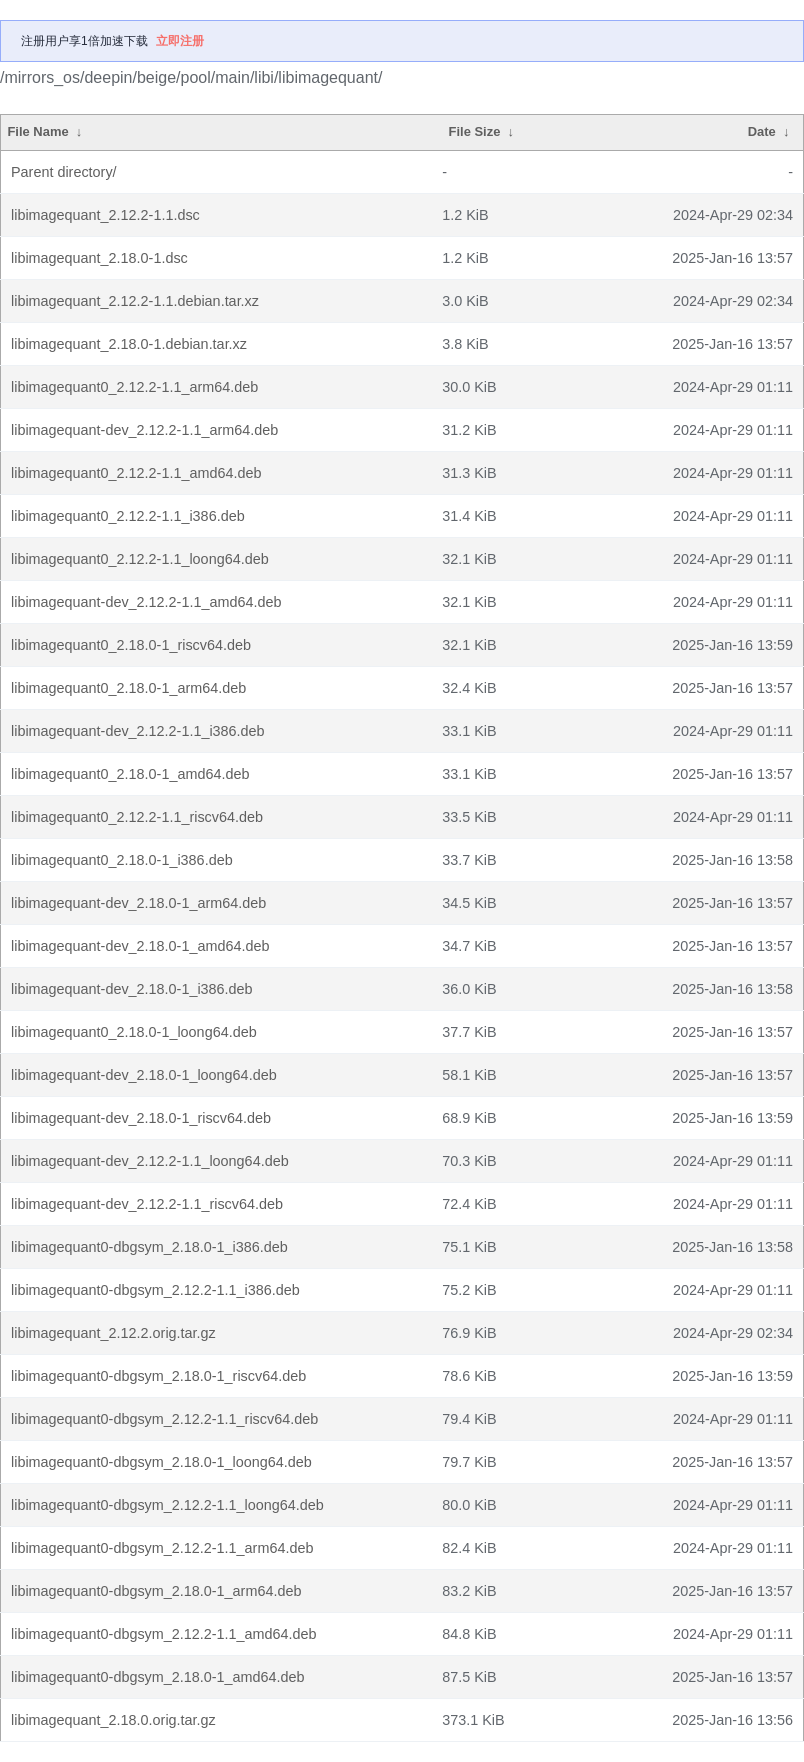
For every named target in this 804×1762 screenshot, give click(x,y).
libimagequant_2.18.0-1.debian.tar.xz (129, 344)
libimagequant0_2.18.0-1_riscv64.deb (131, 645)
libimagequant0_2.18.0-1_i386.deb (122, 860)
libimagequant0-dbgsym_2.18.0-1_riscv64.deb (158, 1376)
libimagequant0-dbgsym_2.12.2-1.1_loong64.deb (167, 1505)
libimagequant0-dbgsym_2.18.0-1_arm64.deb (156, 1591)
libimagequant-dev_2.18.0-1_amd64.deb (140, 946)
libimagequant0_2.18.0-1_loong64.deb (134, 1032)
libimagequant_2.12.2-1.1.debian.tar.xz (135, 301)
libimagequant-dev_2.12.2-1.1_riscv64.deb (147, 1204)
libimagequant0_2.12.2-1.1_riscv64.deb (137, 817)
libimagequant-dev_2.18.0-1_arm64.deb (138, 903)
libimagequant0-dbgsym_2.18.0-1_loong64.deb (161, 1462)
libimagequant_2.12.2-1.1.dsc (105, 215)
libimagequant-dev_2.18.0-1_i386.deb (132, 989)
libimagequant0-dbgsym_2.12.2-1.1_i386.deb (155, 1290)
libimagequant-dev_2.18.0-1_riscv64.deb (141, 1118)
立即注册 (180, 41)
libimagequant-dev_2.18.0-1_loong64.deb (144, 1075)
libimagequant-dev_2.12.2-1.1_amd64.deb (146, 602)
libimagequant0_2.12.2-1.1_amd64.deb (136, 473)
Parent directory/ (64, 172)
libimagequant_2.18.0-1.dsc (99, 258)
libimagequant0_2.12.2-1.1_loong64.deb (140, 559)
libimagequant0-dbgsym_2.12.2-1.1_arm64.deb (162, 1548)
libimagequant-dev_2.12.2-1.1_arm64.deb (144, 430)
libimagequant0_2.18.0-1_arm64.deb (128, 688)
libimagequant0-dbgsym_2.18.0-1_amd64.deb (158, 1677)
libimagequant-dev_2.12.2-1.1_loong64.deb (150, 1161)
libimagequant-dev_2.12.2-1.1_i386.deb (138, 731)
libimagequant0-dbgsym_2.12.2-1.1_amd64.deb (164, 1634)
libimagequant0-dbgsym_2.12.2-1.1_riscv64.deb (164, 1419)
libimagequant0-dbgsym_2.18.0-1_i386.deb (149, 1247)
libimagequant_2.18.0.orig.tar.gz (113, 1720)
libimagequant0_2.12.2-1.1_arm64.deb (134, 387)
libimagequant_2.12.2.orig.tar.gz (113, 1333)
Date (762, 131)
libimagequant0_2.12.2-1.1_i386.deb (128, 516)
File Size (475, 131)
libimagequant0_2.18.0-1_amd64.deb (130, 774)
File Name (37, 131)
